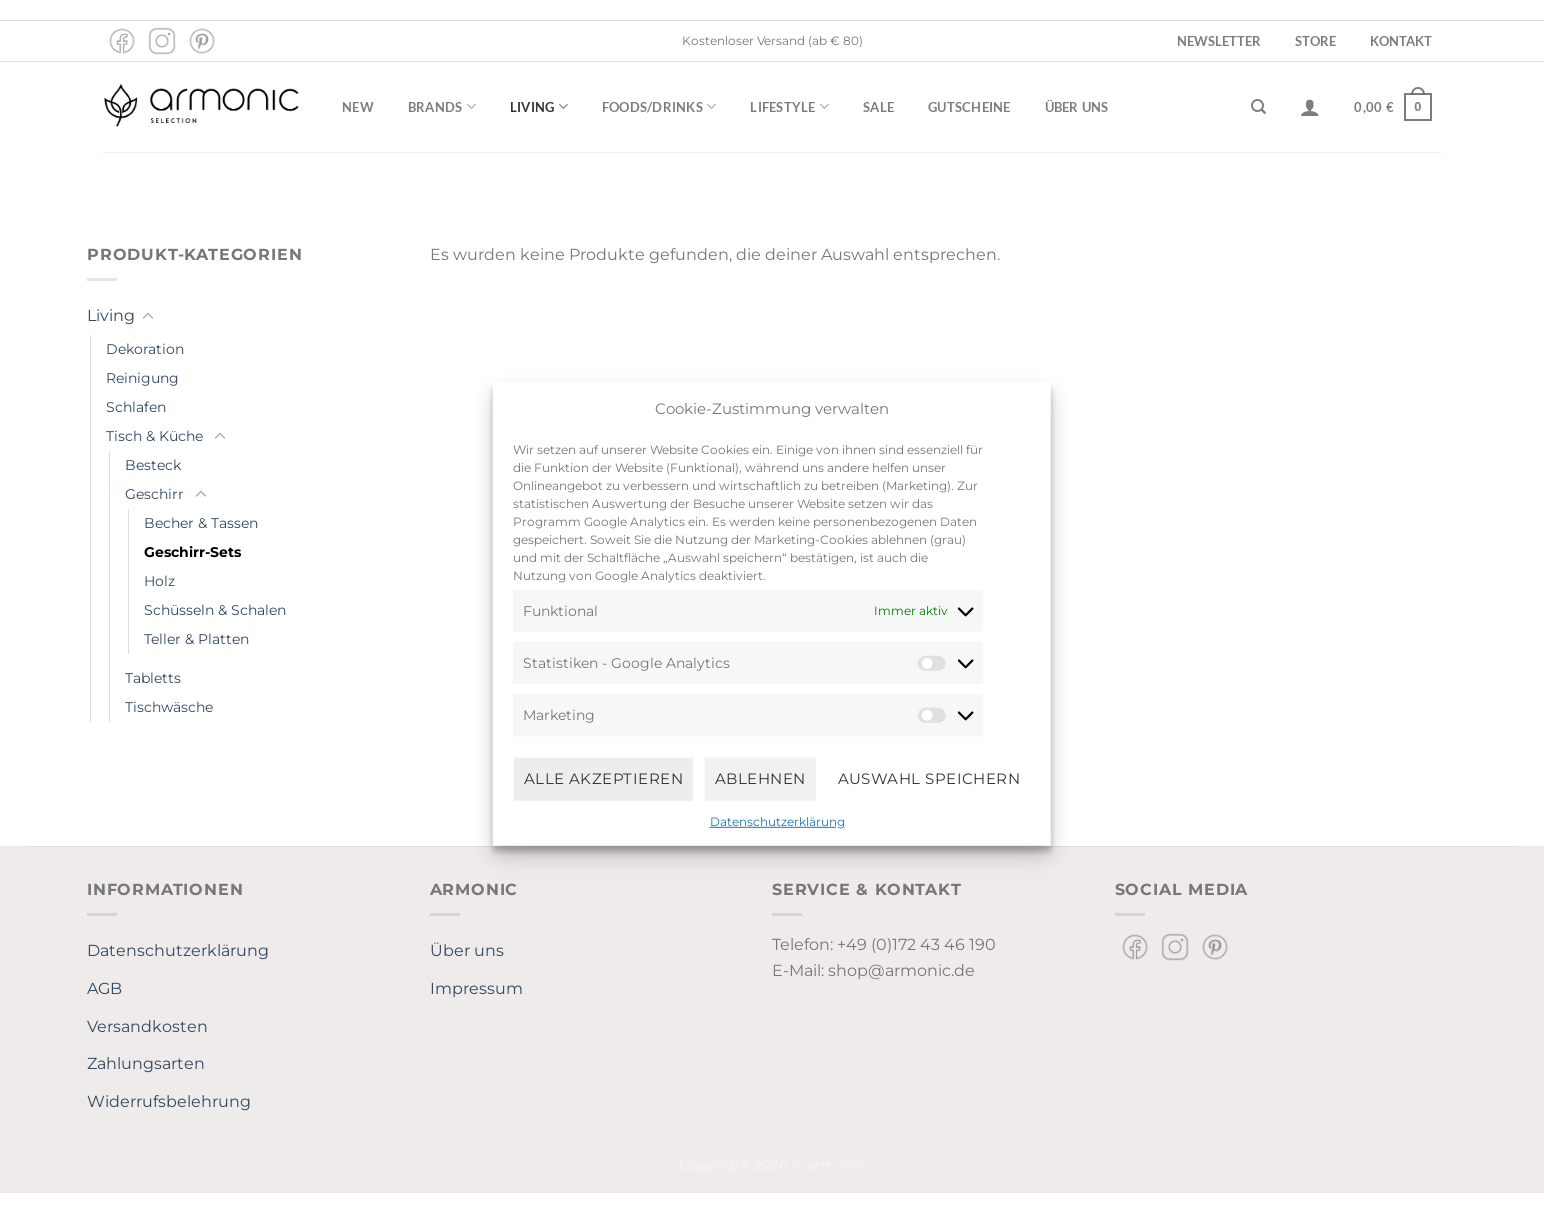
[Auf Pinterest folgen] (202, 41)
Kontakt (1401, 41)
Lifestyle (789, 106)
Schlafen (136, 407)
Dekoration (145, 349)
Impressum (476, 988)
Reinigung (142, 378)
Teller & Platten (196, 639)
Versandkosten (147, 1026)
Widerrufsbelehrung (169, 1101)
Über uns (1077, 107)
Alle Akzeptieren (603, 778)
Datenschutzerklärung (777, 820)
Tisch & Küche (154, 436)
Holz (159, 581)
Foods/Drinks (659, 106)
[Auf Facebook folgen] (122, 41)
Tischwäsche (169, 707)
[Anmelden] (1310, 107)
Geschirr (154, 494)
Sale (878, 107)
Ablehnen (760, 778)
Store (1315, 41)
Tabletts (153, 678)
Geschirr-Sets (192, 552)
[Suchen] (1258, 107)
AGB (104, 988)
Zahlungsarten (146, 1063)
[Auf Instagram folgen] (162, 41)
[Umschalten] (148, 317)
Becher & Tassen (201, 523)
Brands (442, 106)
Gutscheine (969, 107)
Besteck (153, 465)
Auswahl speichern (929, 778)
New (358, 107)
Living (539, 106)
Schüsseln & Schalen (215, 610)
